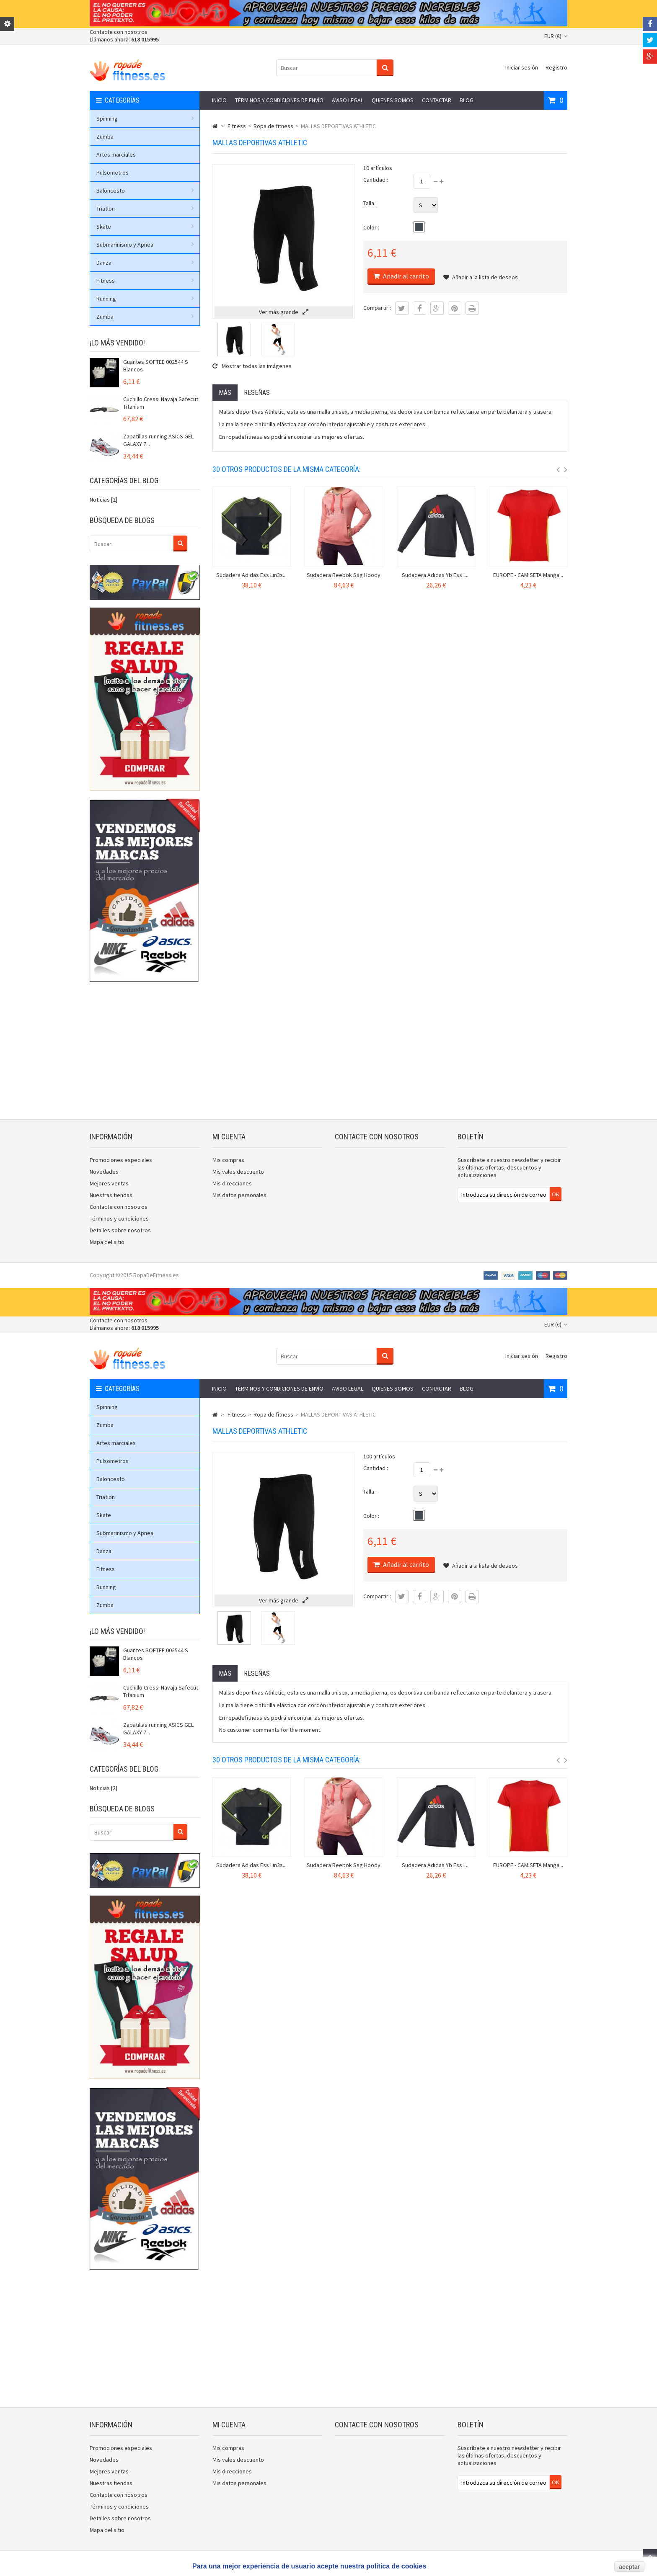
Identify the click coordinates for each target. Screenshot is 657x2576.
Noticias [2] (103, 499)
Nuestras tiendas (111, 1195)
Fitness (145, 280)
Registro (556, 67)
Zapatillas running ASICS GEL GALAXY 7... (158, 440)
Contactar (436, 100)
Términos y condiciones (119, 1218)
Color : (371, 227)
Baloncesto (145, 190)
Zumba (105, 136)
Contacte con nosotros (118, 32)
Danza (145, 262)
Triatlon (145, 208)
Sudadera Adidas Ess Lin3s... (251, 575)
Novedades (104, 1171)
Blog (466, 100)
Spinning (145, 118)
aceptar (629, 2566)
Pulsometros (112, 172)
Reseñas (257, 393)
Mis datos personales (239, 1195)
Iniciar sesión (521, 67)
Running (145, 298)
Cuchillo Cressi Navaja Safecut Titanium (160, 402)
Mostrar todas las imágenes (252, 366)
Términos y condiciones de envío (279, 100)
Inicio (219, 100)
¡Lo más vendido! (117, 342)
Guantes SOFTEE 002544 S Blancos (155, 365)
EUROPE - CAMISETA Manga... (528, 575)
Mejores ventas (109, 1183)
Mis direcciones (232, 1183)
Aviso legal (347, 100)
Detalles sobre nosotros (120, 1230)
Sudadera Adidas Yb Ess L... (436, 575)
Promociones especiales (121, 1160)
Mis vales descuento (238, 1171)
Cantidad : (375, 179)
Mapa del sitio (107, 1242)
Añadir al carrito (405, 276)
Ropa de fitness (273, 126)
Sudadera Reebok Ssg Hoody (343, 575)
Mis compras (228, 1160)
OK (555, 1194)
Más (225, 393)
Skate (145, 226)
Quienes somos (393, 100)
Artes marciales (116, 154)
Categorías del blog (124, 480)
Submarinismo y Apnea (145, 244)
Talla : (370, 203)
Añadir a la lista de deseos (480, 277)
